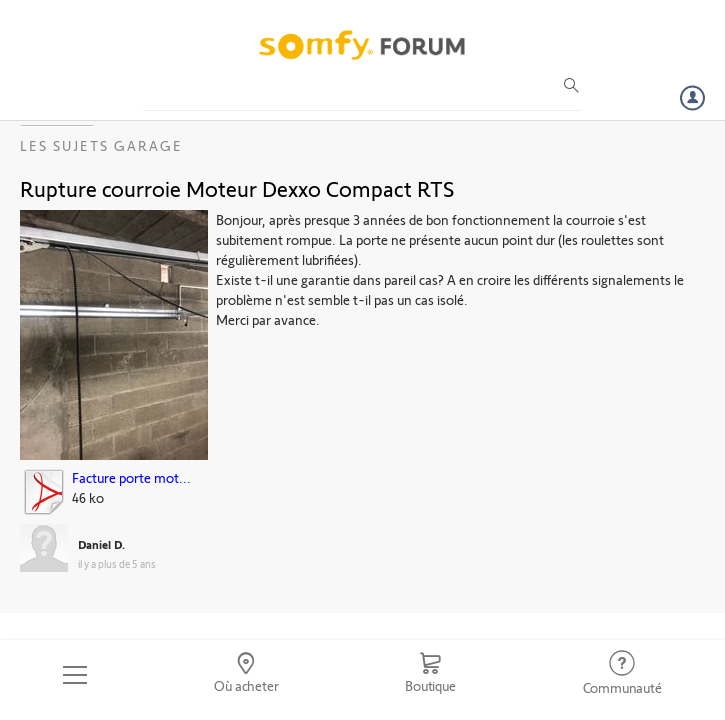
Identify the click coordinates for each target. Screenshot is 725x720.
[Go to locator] (246, 675)
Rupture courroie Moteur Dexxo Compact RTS (237, 188)
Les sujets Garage (101, 145)
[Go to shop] (430, 675)
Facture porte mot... (131, 477)
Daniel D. (101, 544)
